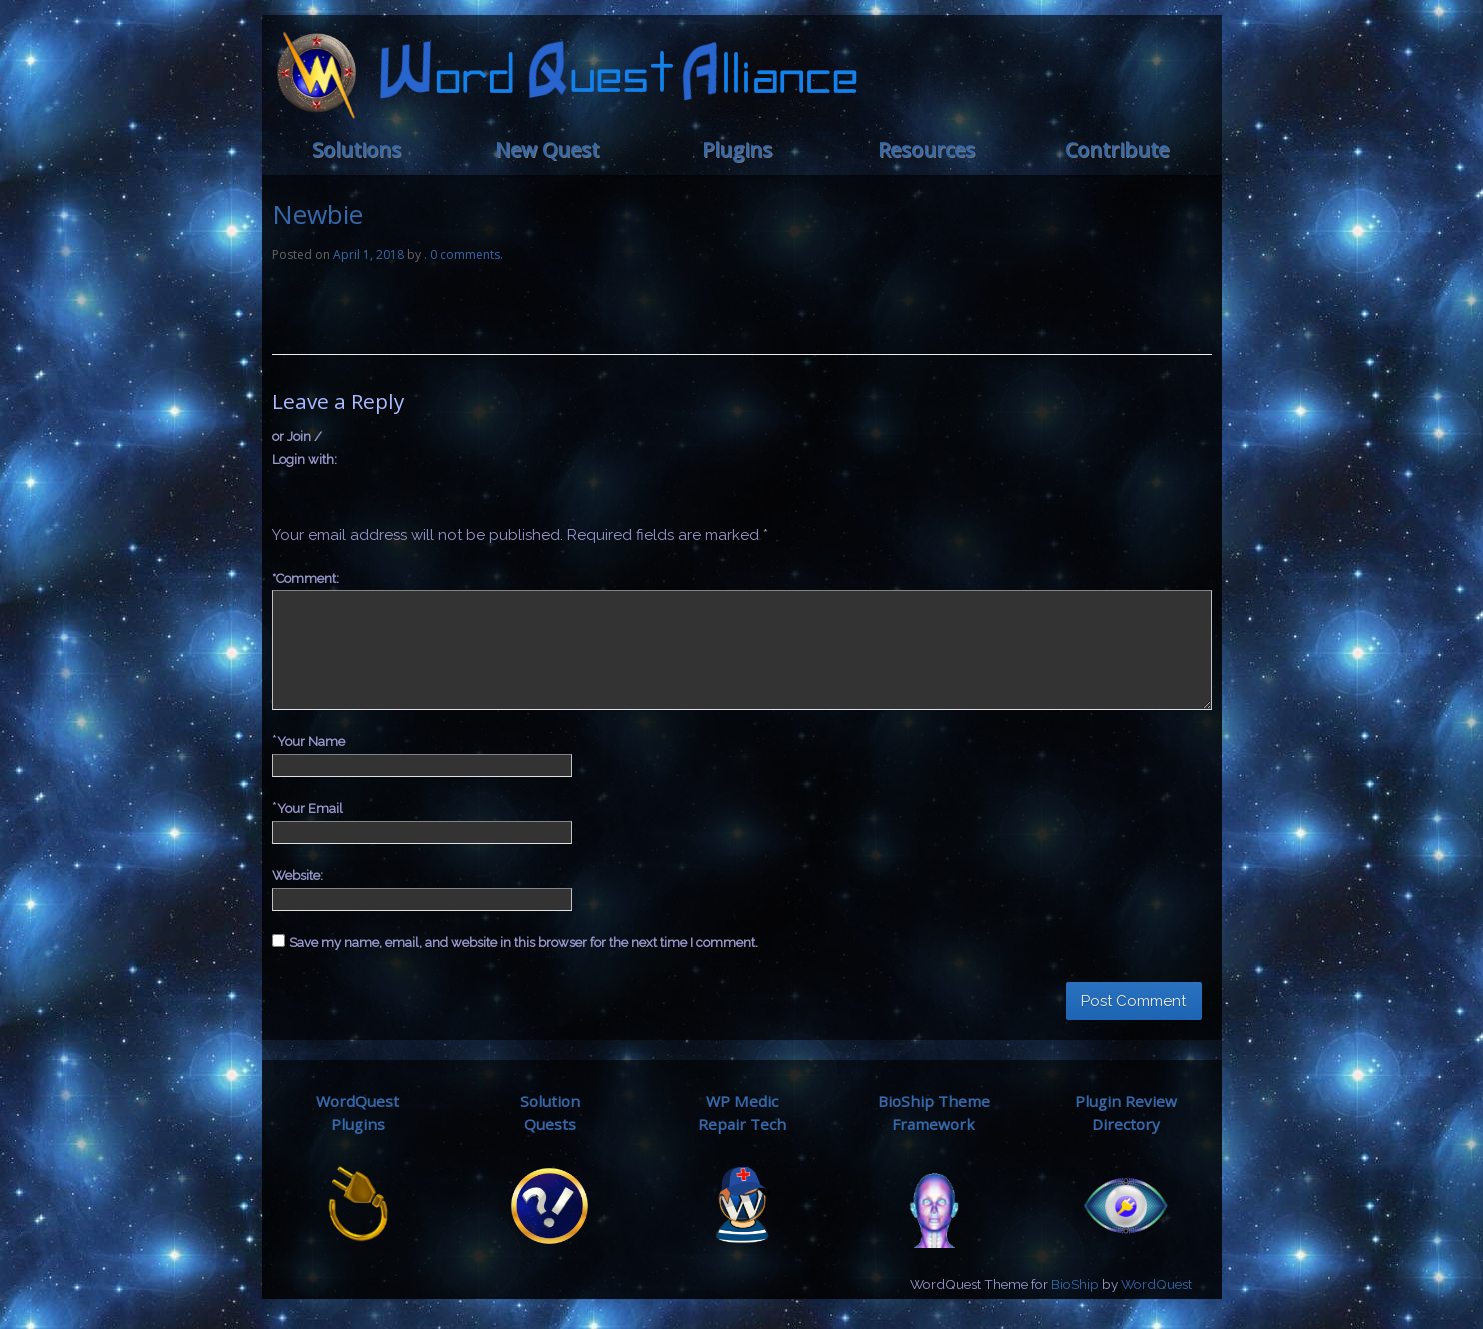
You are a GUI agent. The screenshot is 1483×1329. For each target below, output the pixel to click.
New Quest (547, 149)
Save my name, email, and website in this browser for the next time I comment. (523, 942)
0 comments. (466, 254)
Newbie (317, 214)
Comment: (305, 578)
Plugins (737, 149)
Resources (926, 149)
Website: (297, 875)
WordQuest (1156, 1284)
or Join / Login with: (304, 448)
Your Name (311, 741)
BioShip (1075, 1284)
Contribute (1117, 149)
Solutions (356, 149)
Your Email (310, 808)
